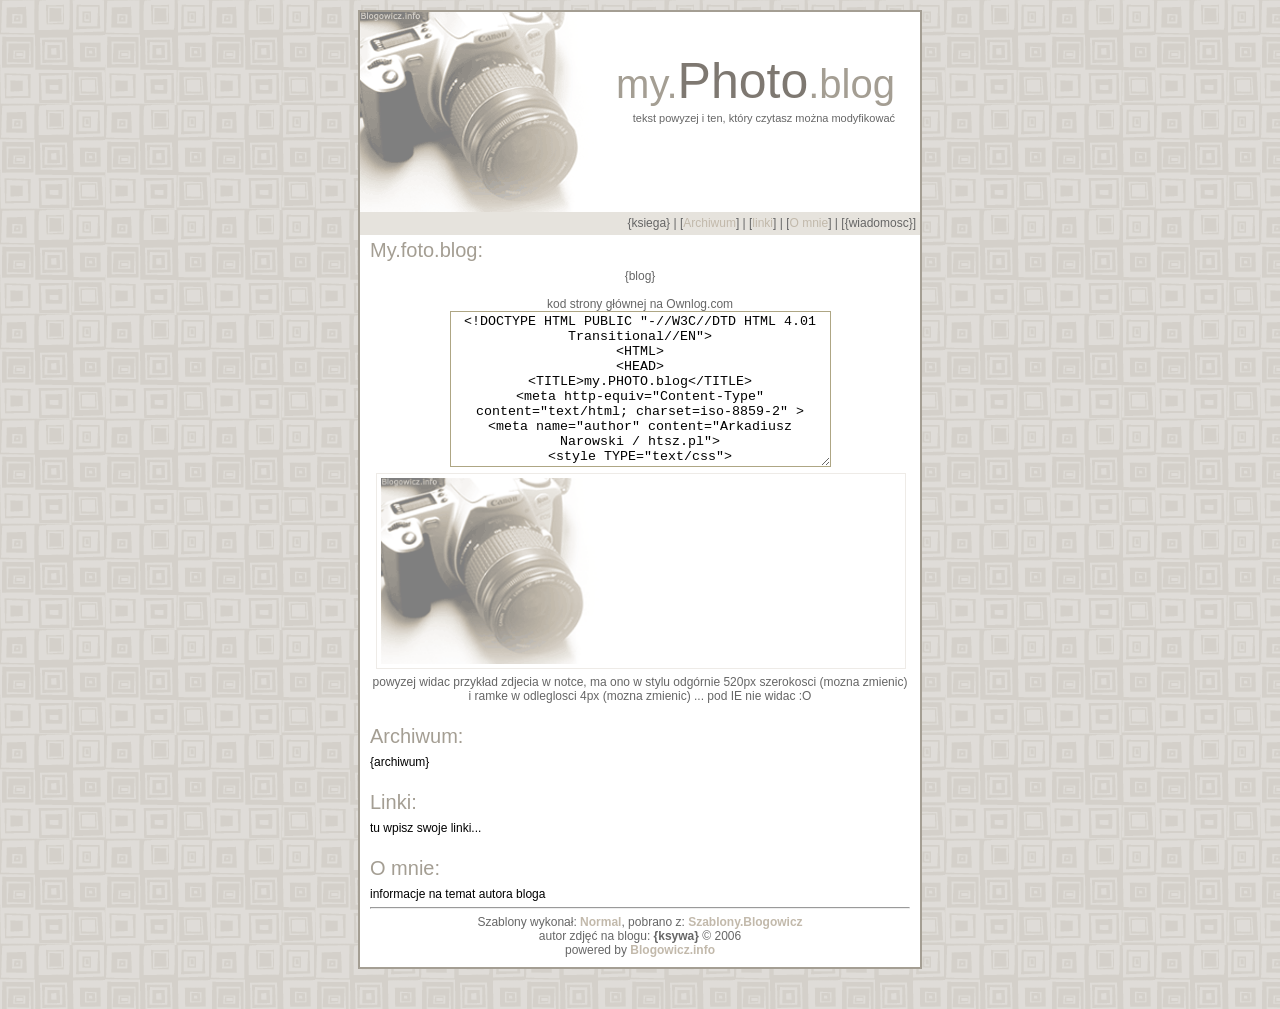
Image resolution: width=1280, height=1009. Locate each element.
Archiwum (709, 223)
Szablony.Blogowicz (745, 952)
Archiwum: (416, 766)
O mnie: (405, 898)
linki (762, 223)
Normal (600, 952)
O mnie (808, 223)
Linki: (393, 832)
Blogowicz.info (672, 980)
